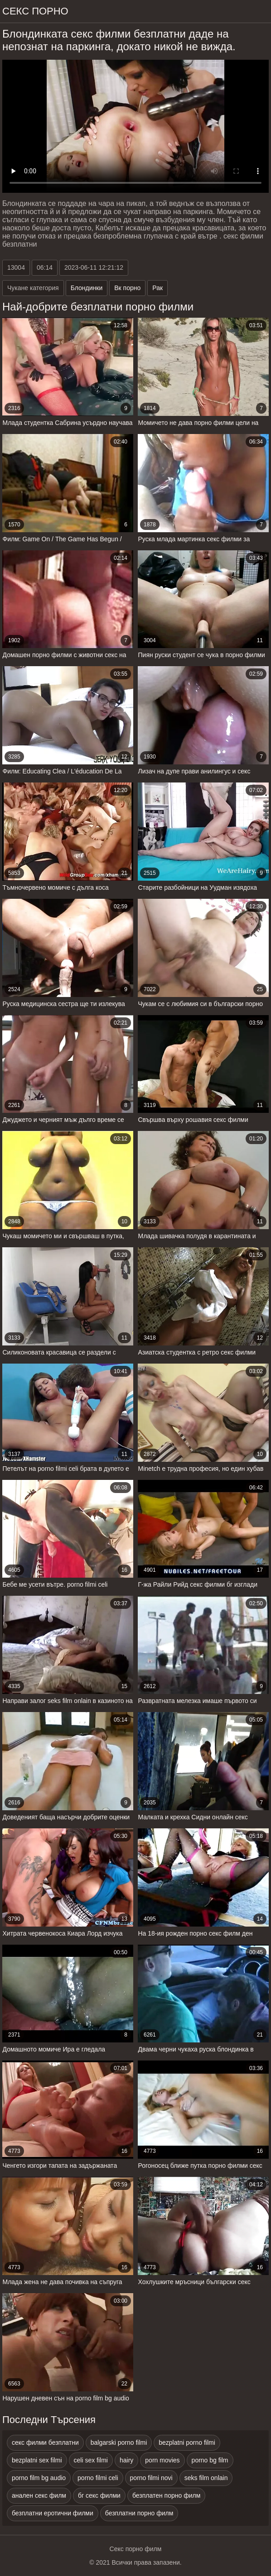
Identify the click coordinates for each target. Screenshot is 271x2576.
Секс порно (35, 11)
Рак (157, 287)
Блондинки (87, 287)
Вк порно (127, 287)
